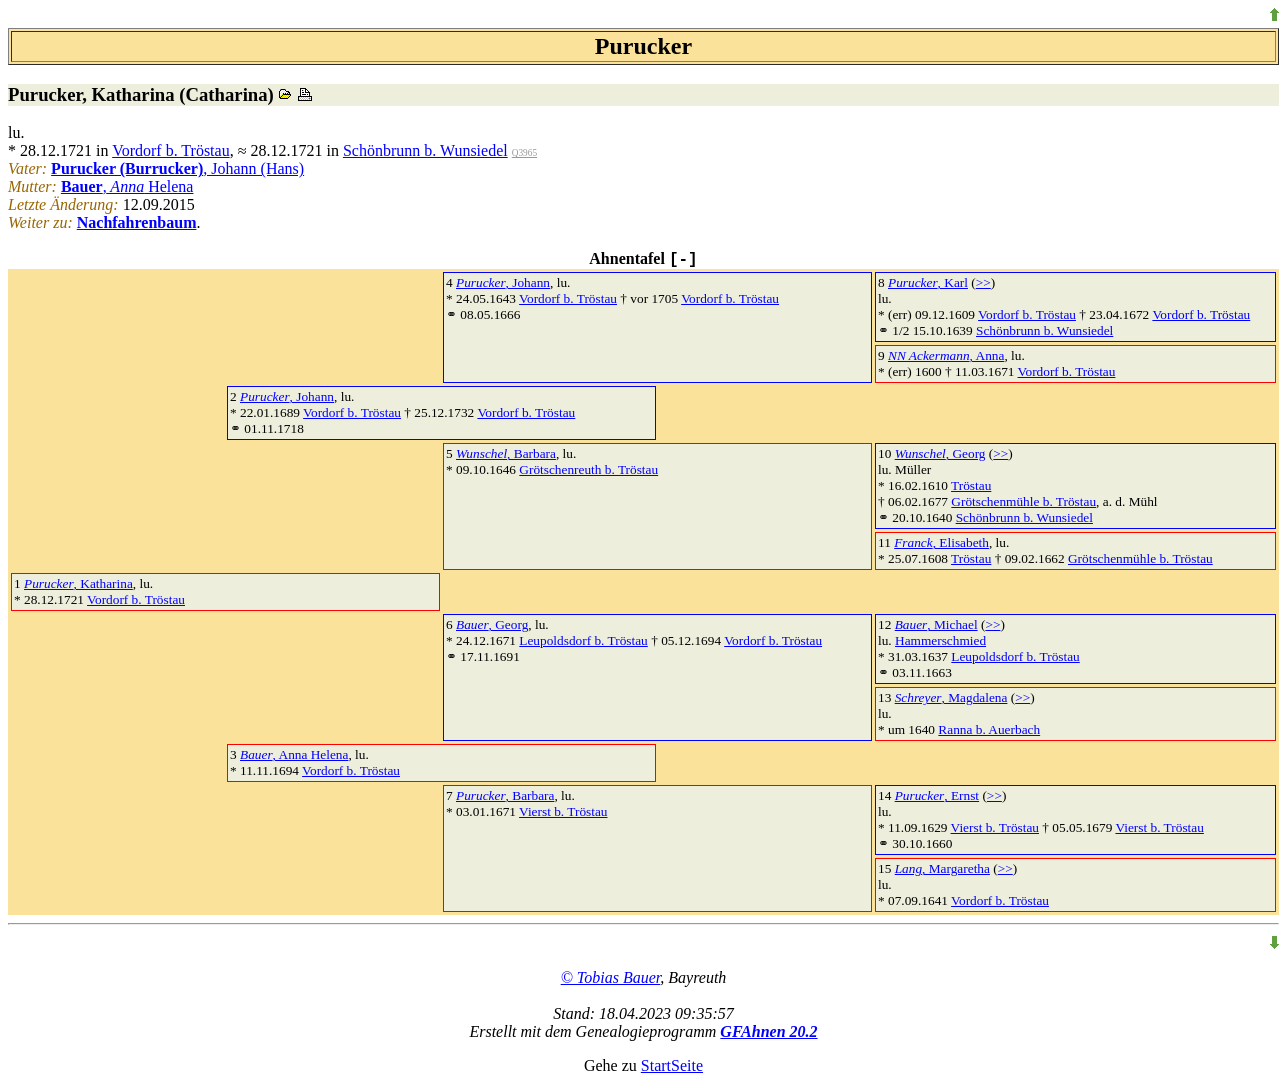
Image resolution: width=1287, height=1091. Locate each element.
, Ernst (937, 795)
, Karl (928, 282)
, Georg (940, 453)
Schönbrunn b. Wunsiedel (425, 150)
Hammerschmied (940, 640)
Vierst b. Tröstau (563, 811)
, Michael (936, 624)
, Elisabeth (941, 542)
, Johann (503, 282)
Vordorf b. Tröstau (171, 150)
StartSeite (672, 1065)
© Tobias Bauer (611, 977)
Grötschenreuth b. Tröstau (588, 469)
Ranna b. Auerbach (989, 729)
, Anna (946, 355)
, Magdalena (951, 697)
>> (983, 282)
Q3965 (524, 153)
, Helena (127, 186)
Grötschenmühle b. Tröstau (1023, 501)
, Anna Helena (294, 754)
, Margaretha (942, 868)
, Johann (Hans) (177, 168)
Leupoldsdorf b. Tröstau (583, 640)
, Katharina (78, 583)
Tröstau (971, 485)
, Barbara (506, 453)
